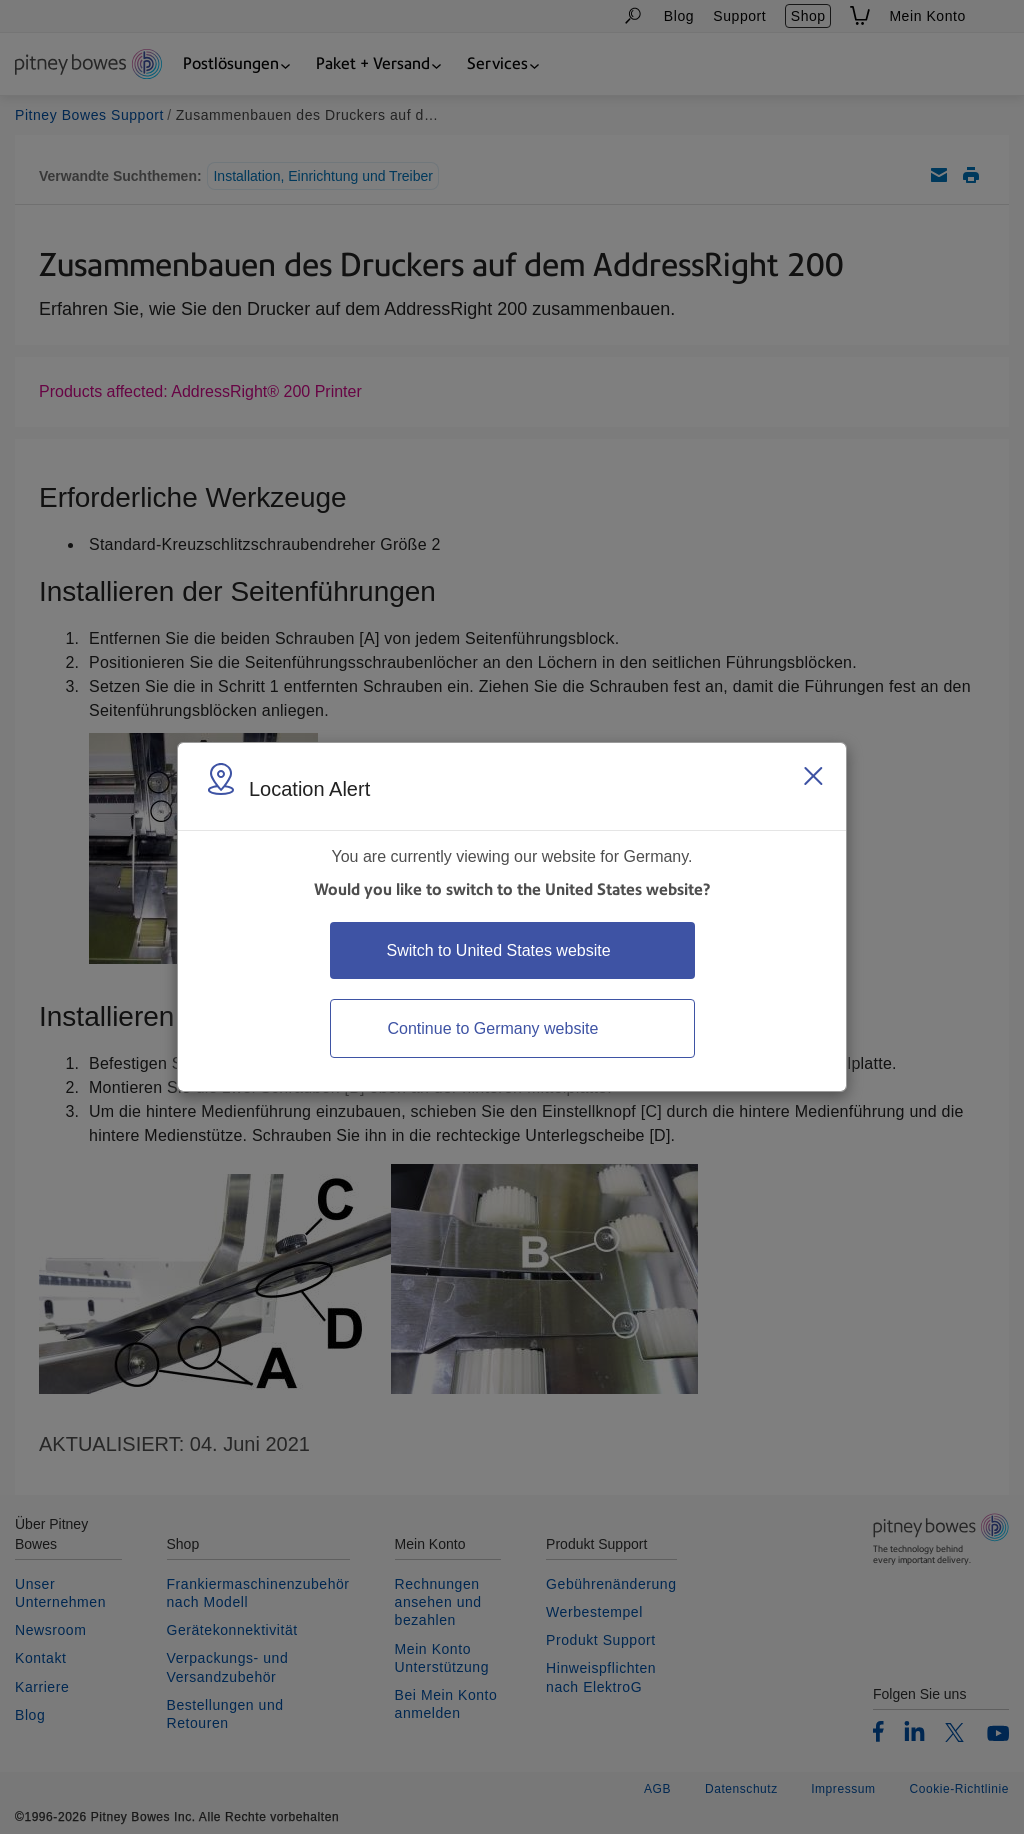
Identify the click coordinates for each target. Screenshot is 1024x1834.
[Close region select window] (813, 776)
